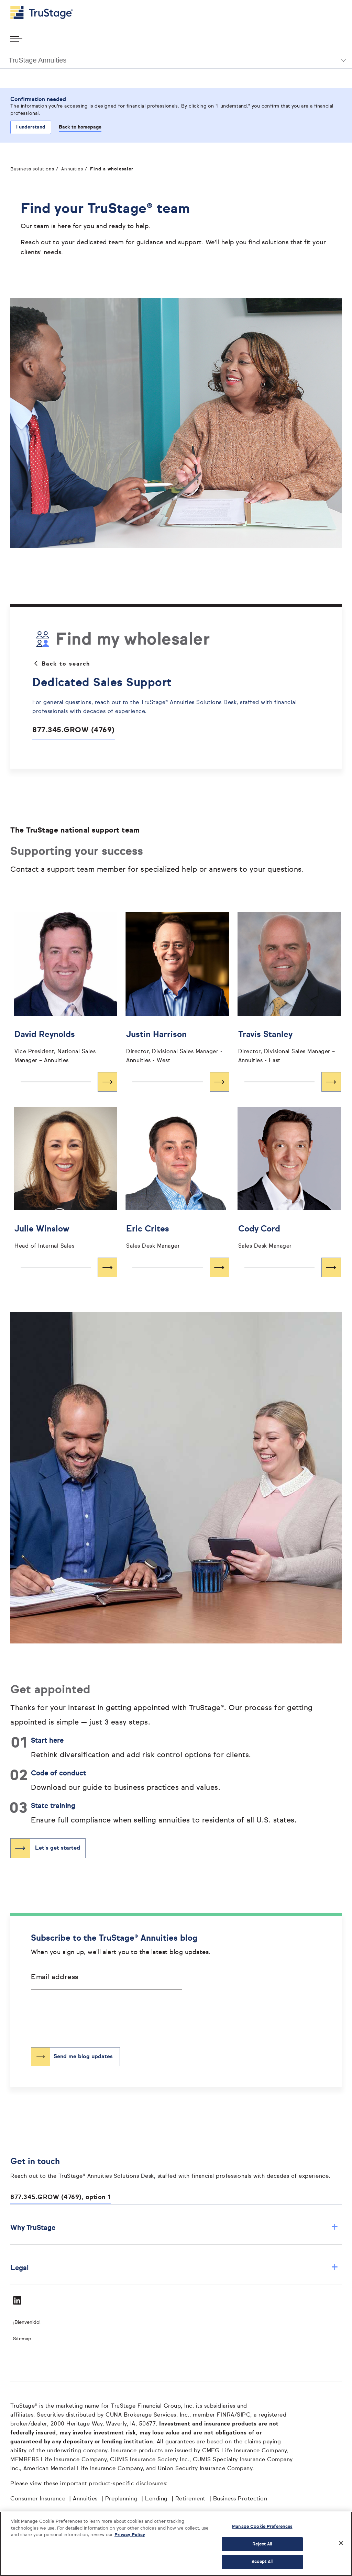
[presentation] (83, 2013)
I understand (30, 127)
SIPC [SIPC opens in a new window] (243, 2415)
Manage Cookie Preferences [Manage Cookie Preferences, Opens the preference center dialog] (262, 2526)
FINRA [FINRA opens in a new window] (225, 2415)
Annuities (72, 169)
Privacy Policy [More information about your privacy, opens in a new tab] (129, 2535)
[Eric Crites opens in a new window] (177, 1235)
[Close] (341, 2543)
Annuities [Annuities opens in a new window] (85, 2499)
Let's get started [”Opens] (57, 1848)
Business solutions (32, 169)
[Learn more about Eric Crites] (177, 1267)
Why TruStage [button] (174, 2228)
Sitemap (22, 2339)
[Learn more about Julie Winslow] (65, 1267)
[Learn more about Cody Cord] (289, 1267)
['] (65, 964)
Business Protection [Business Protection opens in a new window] (240, 2499)
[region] (176, 2543)
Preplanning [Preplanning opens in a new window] (121, 2499)
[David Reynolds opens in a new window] (65, 1045)
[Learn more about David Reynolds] (65, 1082)
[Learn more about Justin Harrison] (177, 1082)
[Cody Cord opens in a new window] (289, 1235)
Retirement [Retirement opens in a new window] (190, 2499)
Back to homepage (80, 127)
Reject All (262, 2544)
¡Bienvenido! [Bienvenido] (27, 2322)
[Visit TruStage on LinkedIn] (17, 2300)
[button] (176, 60)
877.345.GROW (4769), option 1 (60, 2197)
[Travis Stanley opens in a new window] (289, 1045)
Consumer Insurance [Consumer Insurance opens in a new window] (37, 2499)
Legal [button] (174, 2268)
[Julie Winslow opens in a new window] (65, 1235)
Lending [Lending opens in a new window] (156, 2499)
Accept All (262, 2562)
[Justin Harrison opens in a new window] (177, 1045)
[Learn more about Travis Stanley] (289, 1082)
